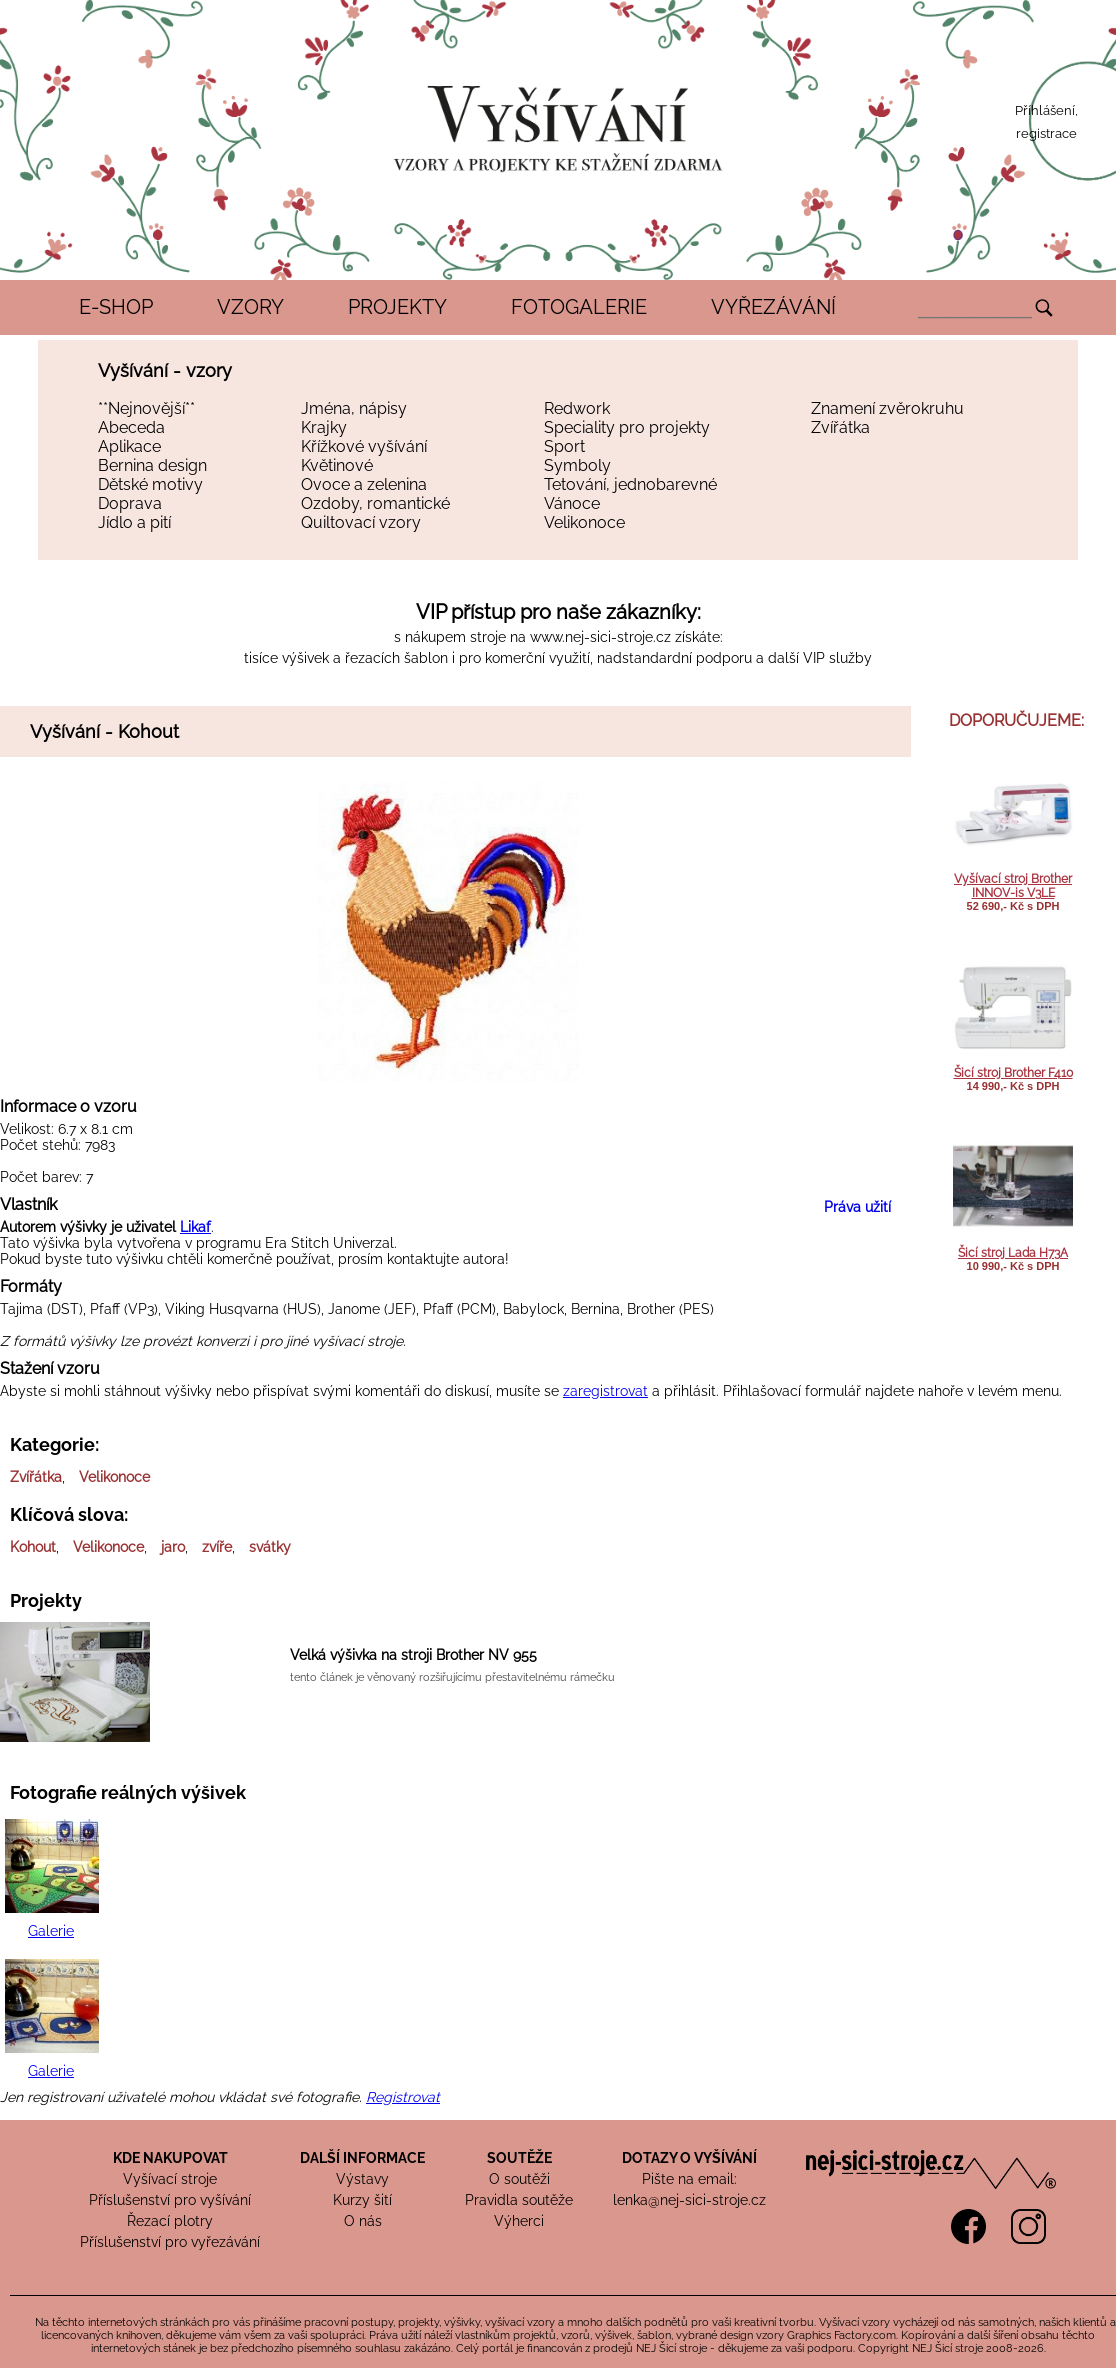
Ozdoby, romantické (375, 503)
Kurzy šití (362, 2200)
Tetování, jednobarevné (630, 484)
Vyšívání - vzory (165, 370)
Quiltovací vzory (361, 522)
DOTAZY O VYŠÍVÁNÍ (689, 2158)
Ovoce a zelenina (364, 484)
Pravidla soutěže (519, 2200)
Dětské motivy (150, 484)
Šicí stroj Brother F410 (1013, 1073)
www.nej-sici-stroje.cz (600, 637)
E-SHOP (116, 307)
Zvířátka (840, 427)
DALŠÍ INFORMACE (362, 2158)
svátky (270, 1547)
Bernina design (152, 465)
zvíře (217, 1547)
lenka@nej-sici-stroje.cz (689, 2200)
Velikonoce (584, 522)
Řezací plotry (170, 2221)
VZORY (250, 307)
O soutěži (519, 2179)
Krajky (324, 427)
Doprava (130, 503)
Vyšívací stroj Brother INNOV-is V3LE (1013, 886)
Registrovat (403, 2097)
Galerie (51, 1931)
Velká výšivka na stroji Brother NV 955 (413, 1655)
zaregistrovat (605, 1391)
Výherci (519, 2221)
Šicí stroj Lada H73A (1013, 1253)
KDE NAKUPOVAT (170, 2158)
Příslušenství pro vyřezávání (170, 2242)
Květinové (337, 465)
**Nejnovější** (146, 408)
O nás (363, 2221)
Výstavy (362, 2179)
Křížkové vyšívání (364, 446)
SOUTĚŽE (519, 2158)
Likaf (195, 1227)
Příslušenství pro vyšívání (170, 2200)
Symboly (577, 465)
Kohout (33, 1547)
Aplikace (129, 446)
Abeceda (131, 427)
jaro (173, 1547)
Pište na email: (689, 2179)
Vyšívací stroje (170, 2179)
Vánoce (572, 503)
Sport (564, 446)
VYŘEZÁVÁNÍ (773, 307)
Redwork (577, 408)
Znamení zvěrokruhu (887, 408)
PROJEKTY (397, 307)
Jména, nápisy (354, 408)
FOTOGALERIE (579, 307)
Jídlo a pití (134, 522)
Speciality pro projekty (627, 427)
